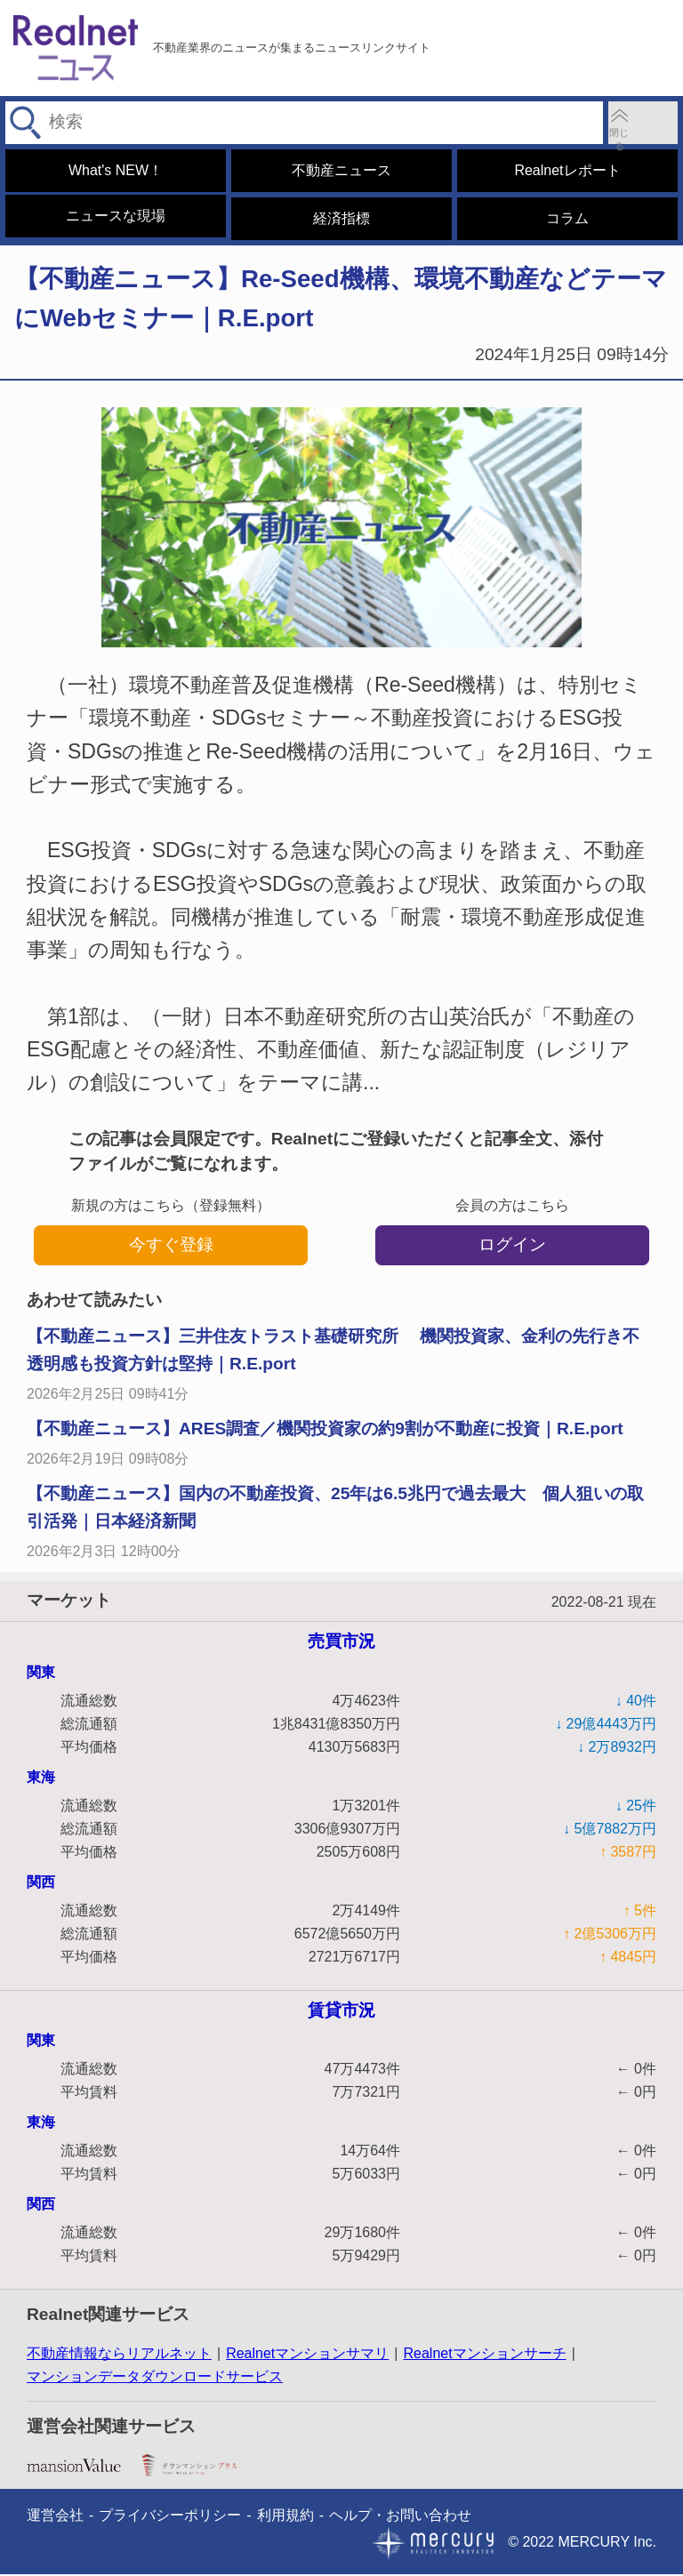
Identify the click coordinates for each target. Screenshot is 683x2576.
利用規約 (285, 2516)
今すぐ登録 (171, 1246)
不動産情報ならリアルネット (119, 2355)
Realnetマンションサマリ (307, 2355)
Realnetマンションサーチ (484, 2355)
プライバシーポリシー (170, 2516)
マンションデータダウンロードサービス (155, 2378)
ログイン (512, 1246)
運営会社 (55, 2516)
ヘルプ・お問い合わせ (400, 2516)
